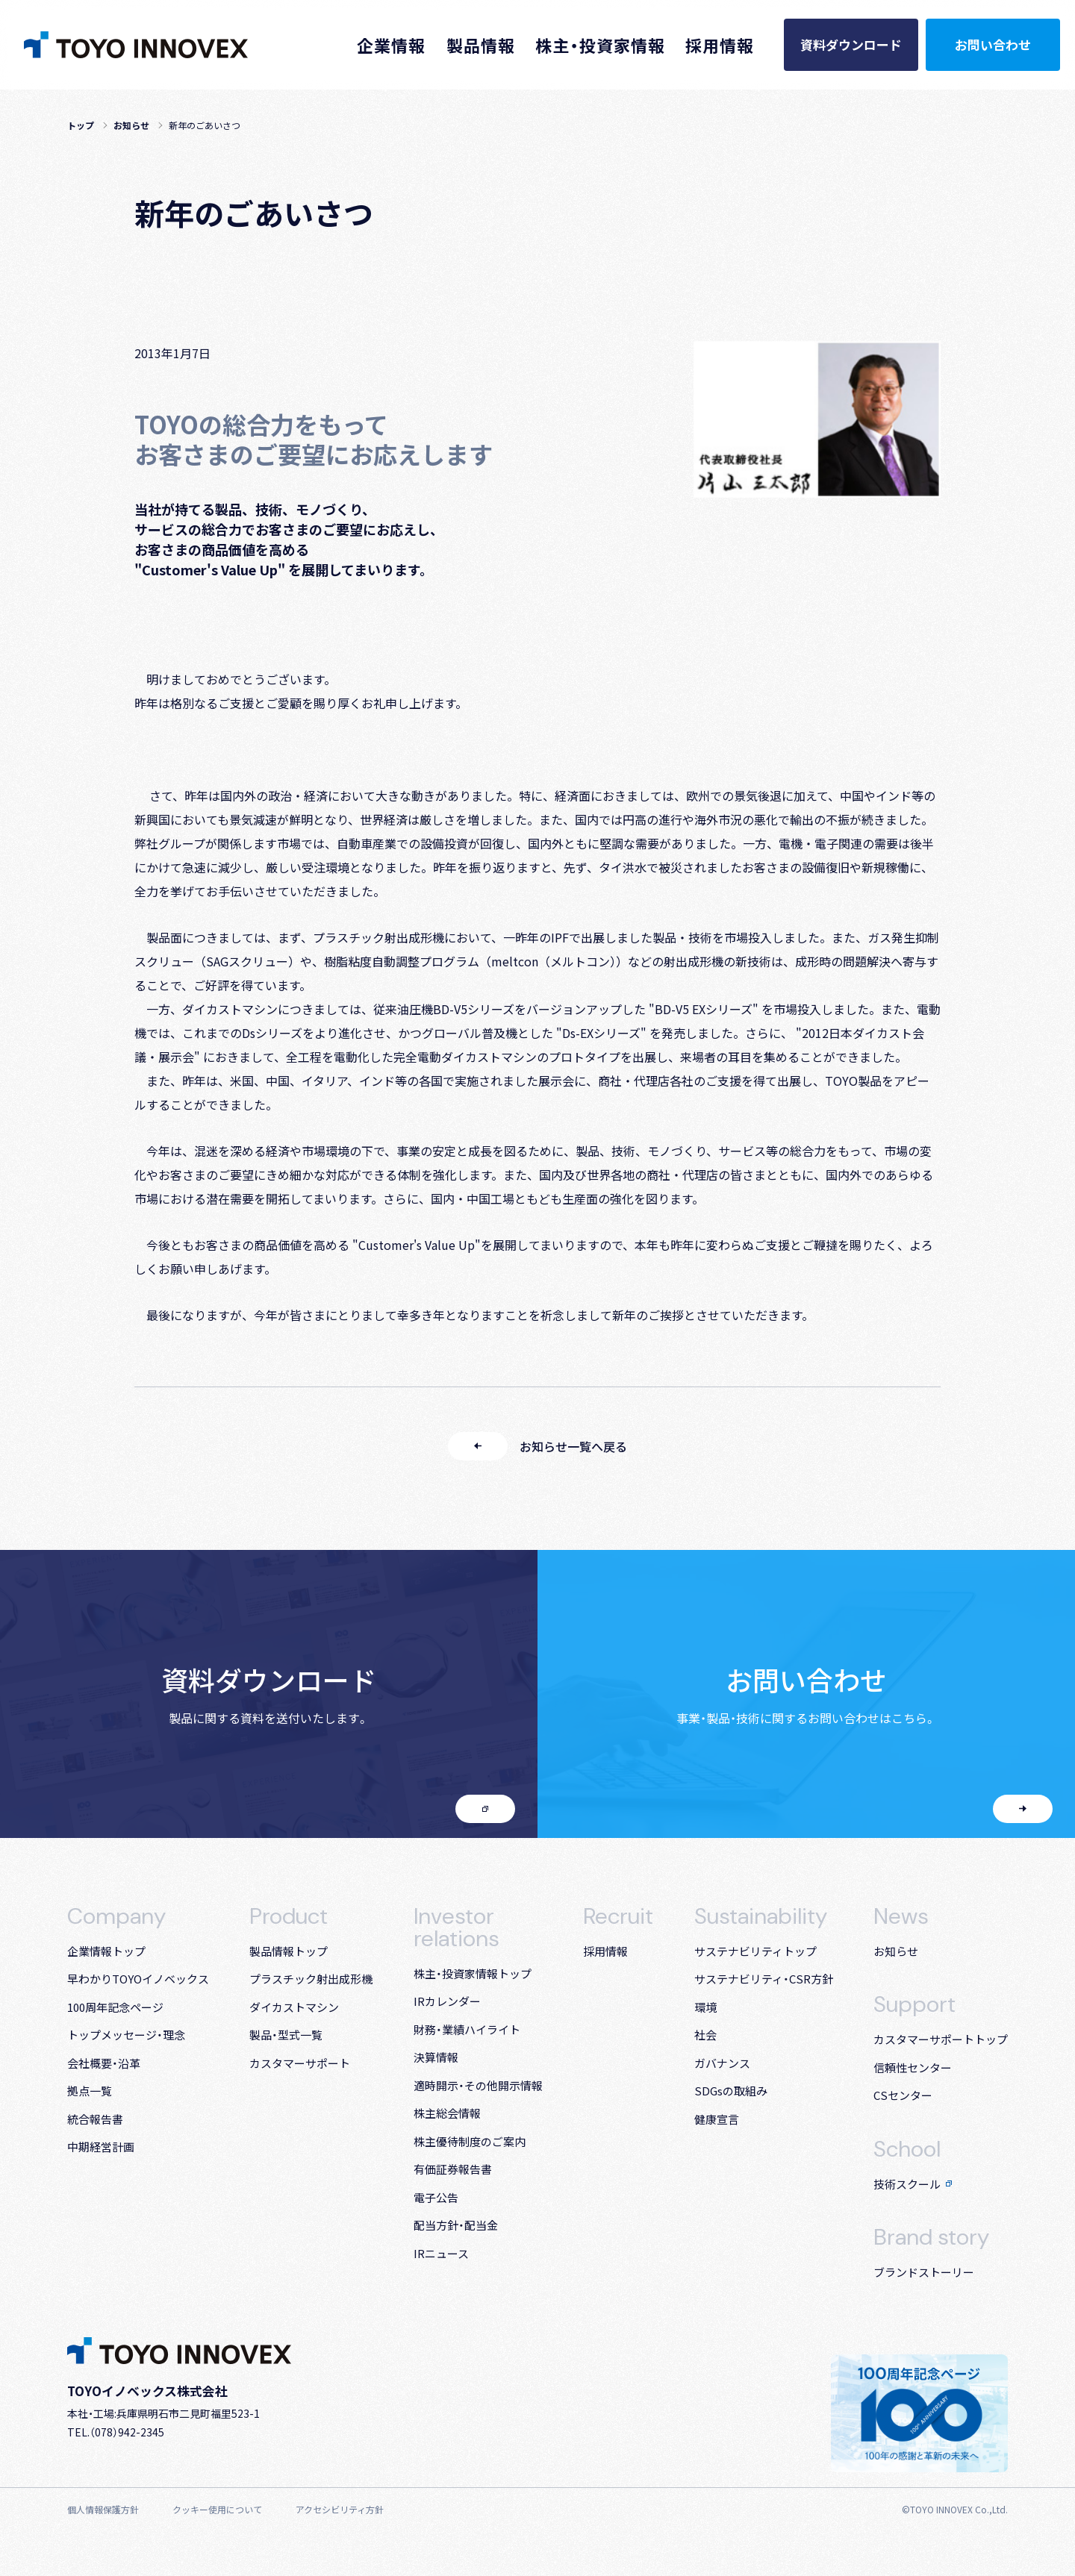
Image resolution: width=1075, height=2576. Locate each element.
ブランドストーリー (923, 2272)
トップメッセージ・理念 (126, 2034)
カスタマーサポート (299, 2063)
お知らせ (131, 125)
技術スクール (913, 2184)
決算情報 (436, 2057)
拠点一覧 (89, 2090)
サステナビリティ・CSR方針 (763, 1978)
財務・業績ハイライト (467, 2029)
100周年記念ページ (115, 2007)
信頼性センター (912, 2067)
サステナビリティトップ (755, 1951)
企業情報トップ (106, 1951)
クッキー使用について (217, 2509)
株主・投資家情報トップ (473, 1973)
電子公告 (436, 2197)
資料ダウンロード (851, 44)
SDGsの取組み (730, 2090)
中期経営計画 (100, 2146)
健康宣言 (716, 2119)
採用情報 (605, 1951)
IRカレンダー (447, 2001)
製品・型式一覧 (285, 2034)
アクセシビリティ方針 (340, 2509)
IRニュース (441, 2253)
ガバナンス (722, 2063)
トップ (80, 125)
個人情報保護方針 (103, 2509)
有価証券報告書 (453, 2169)
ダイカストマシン (294, 2007)
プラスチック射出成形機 (311, 1978)
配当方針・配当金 (456, 2225)
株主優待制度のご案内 (470, 2141)
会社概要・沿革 (103, 2063)
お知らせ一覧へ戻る (537, 1446)
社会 (705, 2034)
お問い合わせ (993, 44)
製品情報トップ (288, 1951)
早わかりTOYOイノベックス (138, 1978)
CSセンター (902, 2095)
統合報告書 (95, 2119)
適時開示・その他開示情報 (478, 2085)
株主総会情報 (447, 2113)
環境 (705, 2007)
